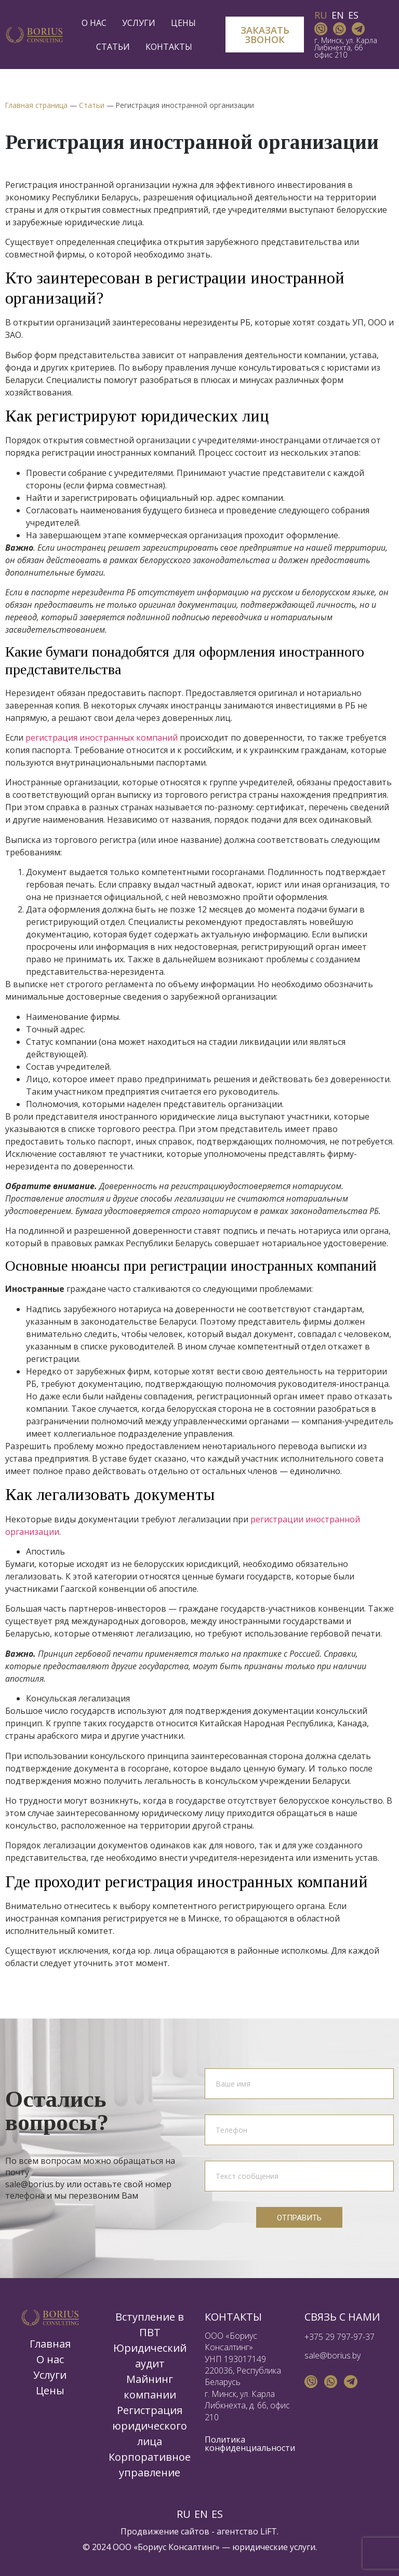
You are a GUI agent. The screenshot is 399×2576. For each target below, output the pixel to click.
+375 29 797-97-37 (339, 2336)
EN (337, 15)
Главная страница (36, 105)
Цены (183, 23)
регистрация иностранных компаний (101, 737)
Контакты (168, 46)
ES (353, 15)
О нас (97, 23)
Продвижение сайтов (165, 2531)
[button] (264, 34)
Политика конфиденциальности (250, 2444)
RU (320, 15)
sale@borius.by (332, 2355)
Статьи (115, 46)
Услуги (141, 23)
